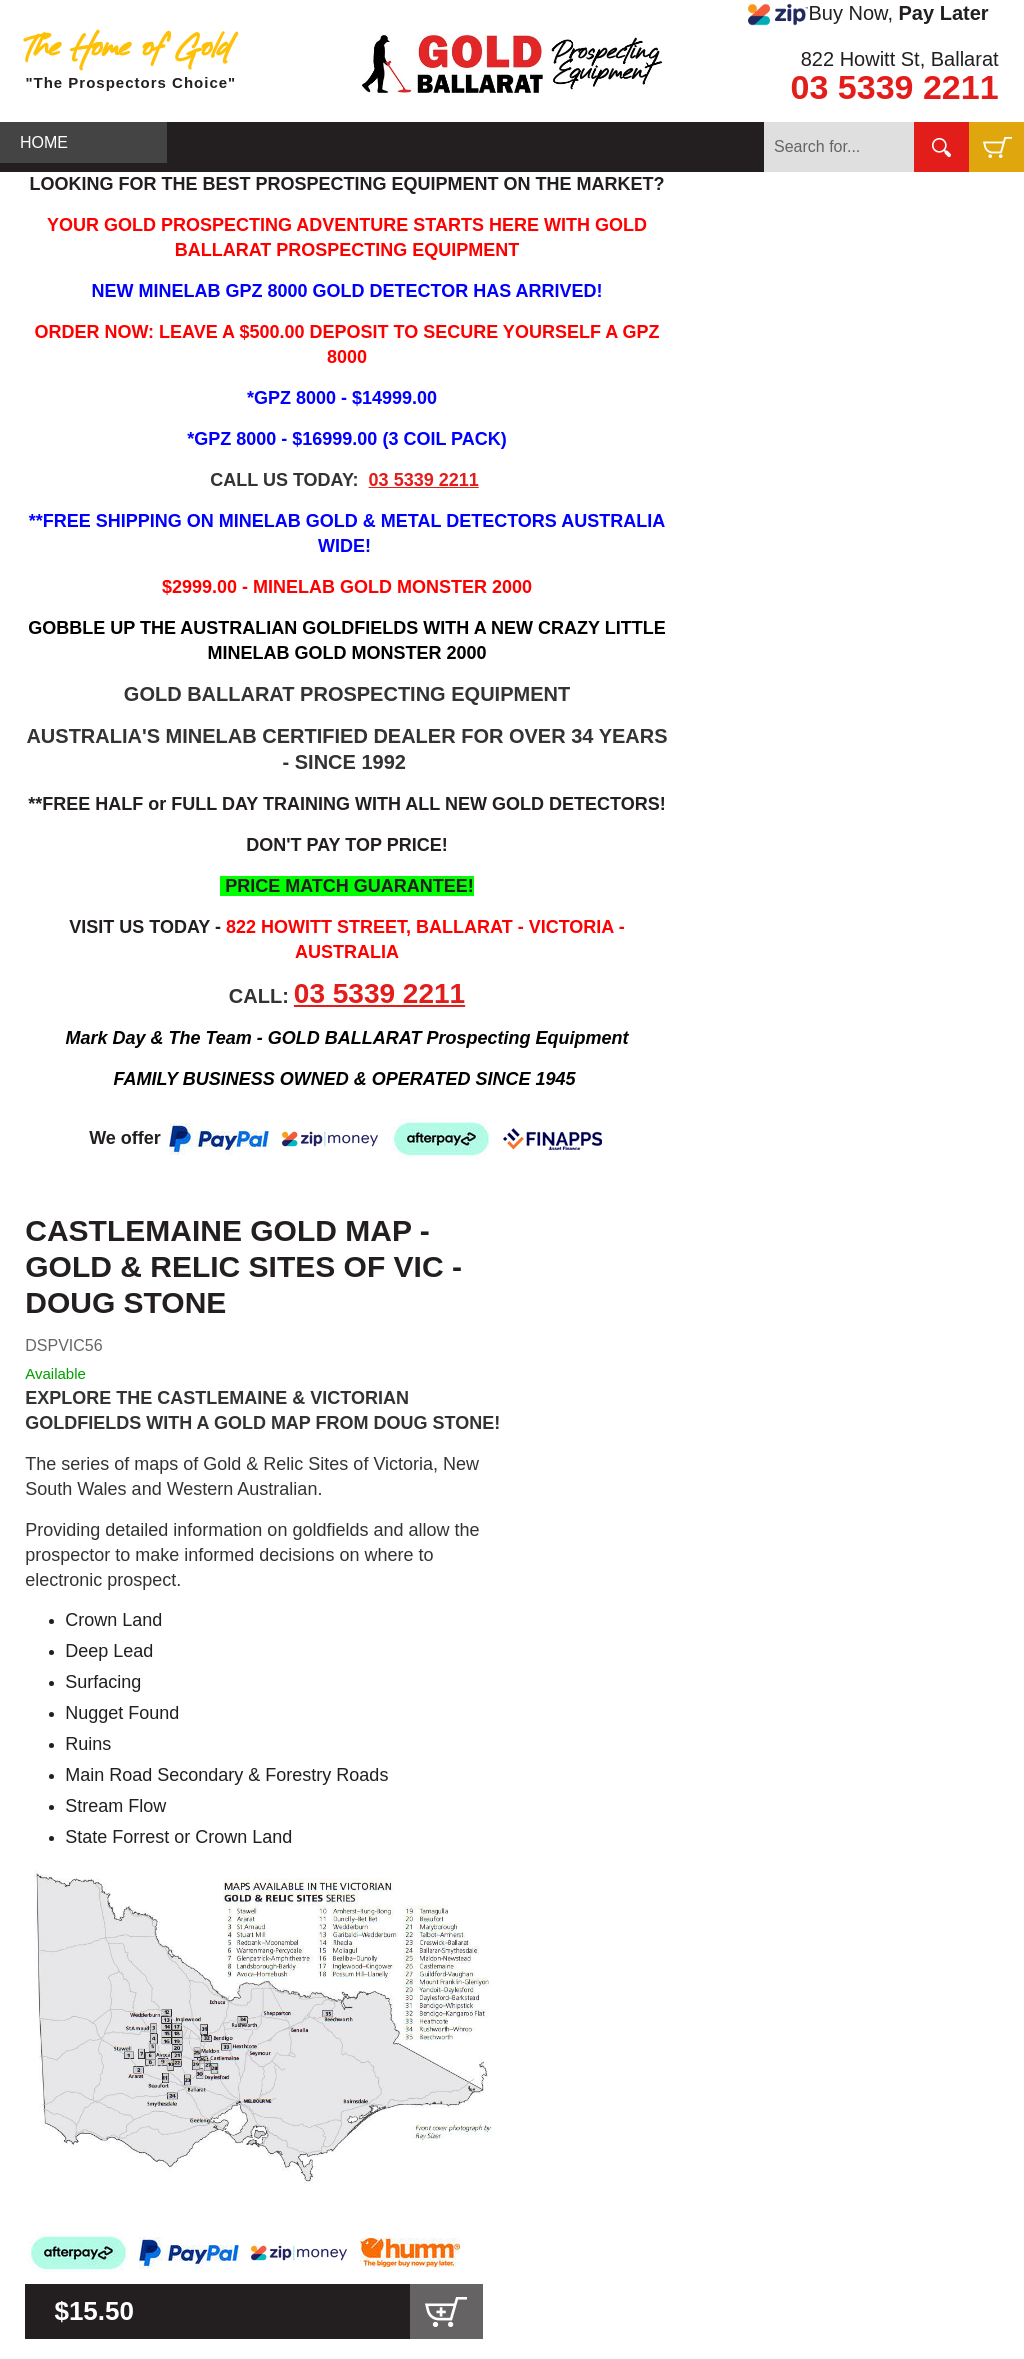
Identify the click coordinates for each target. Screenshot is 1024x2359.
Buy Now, (868, 14)
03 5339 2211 (895, 87)
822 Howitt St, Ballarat (900, 59)
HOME (44, 142)
